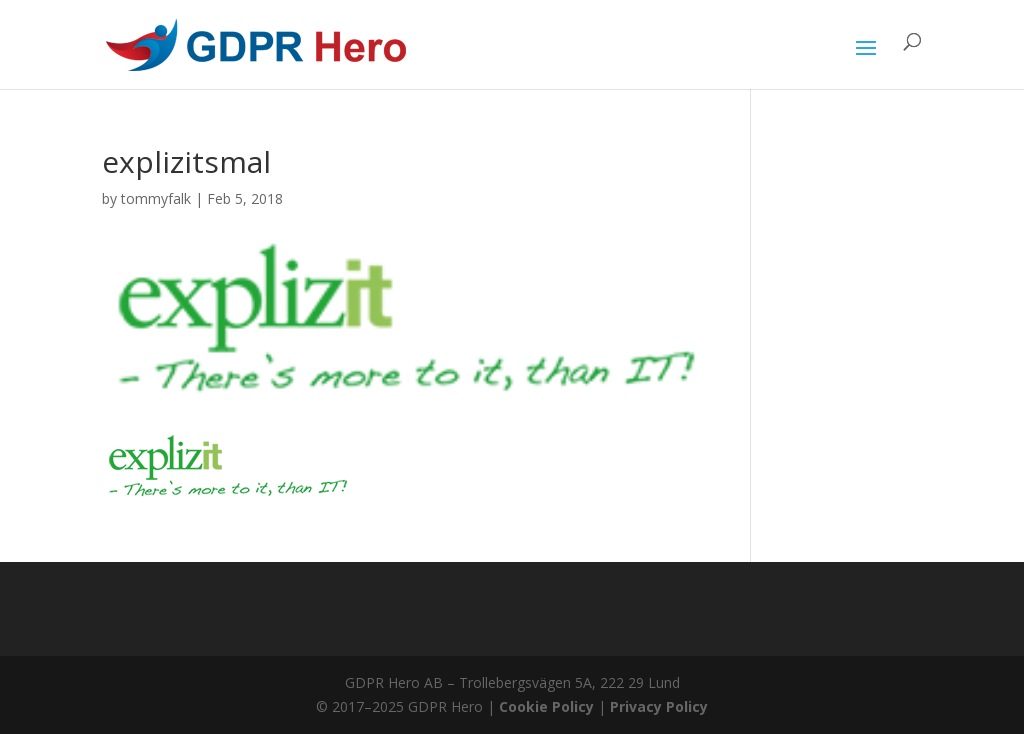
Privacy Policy (659, 706)
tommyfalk (156, 198)
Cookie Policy (546, 706)
